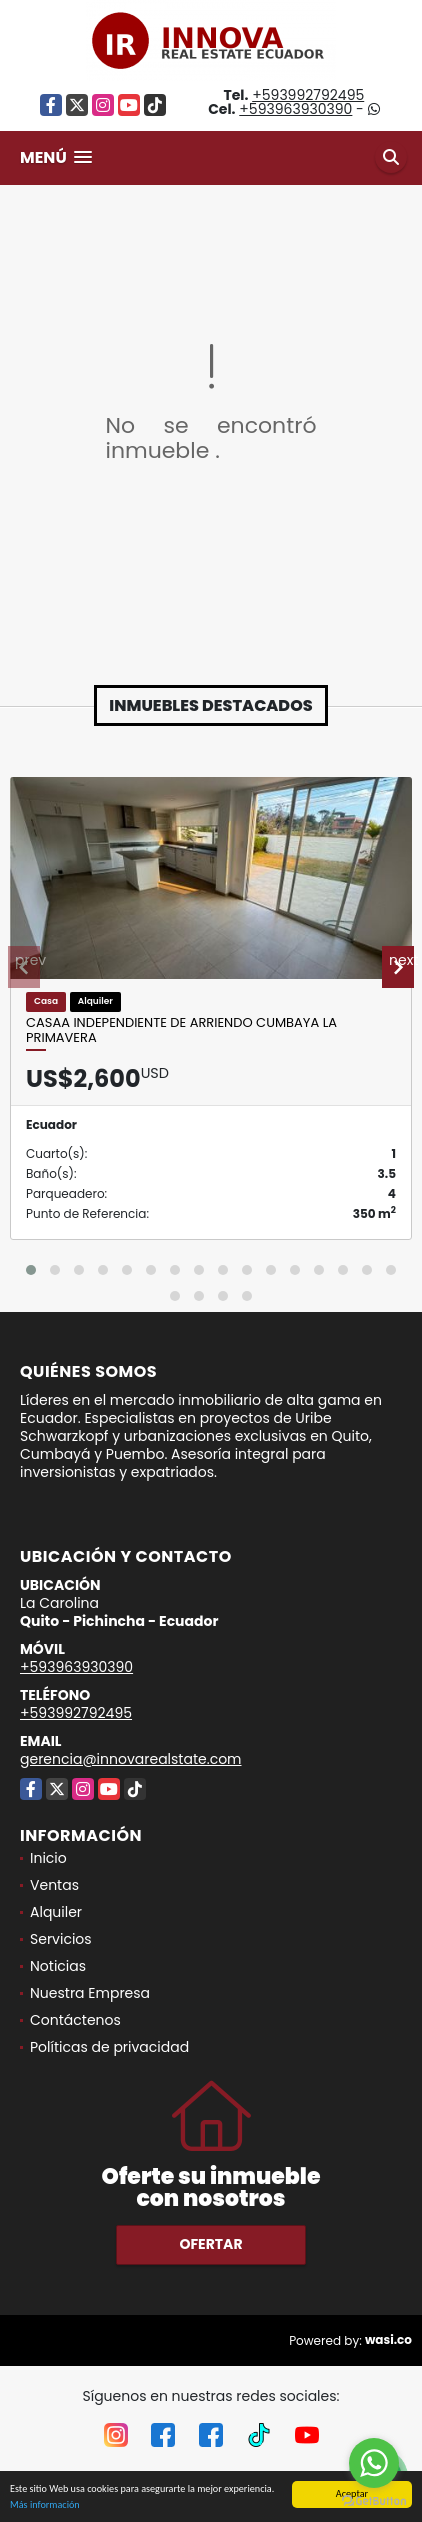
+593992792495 (308, 95)
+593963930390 (295, 109)
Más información (45, 2505)
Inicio (48, 1858)
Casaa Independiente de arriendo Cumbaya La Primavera (181, 1030)
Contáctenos (75, 2020)
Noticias (58, 1966)
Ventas (54, 1885)
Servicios (61, 1939)
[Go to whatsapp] (374, 2463)
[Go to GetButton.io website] (374, 2501)
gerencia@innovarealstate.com (131, 1759)
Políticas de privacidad (109, 2047)
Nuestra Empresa (90, 1993)
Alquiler (56, 1912)
